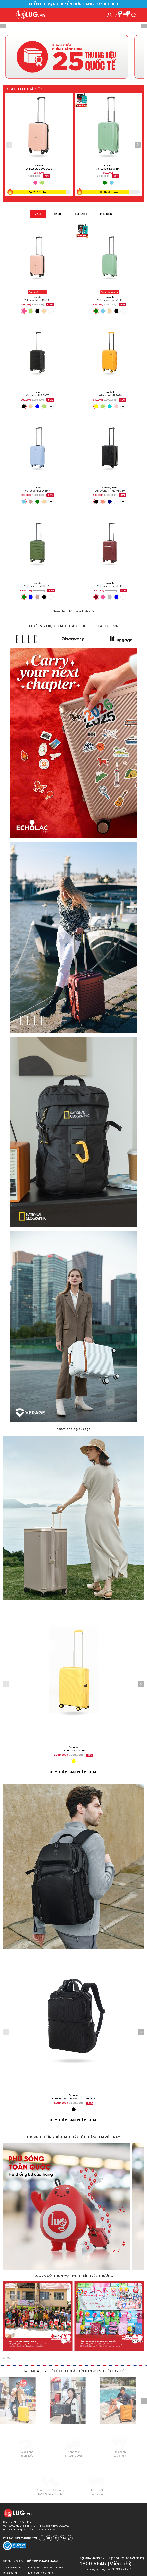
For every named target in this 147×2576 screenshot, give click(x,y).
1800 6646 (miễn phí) (50, 2494)
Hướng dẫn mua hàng (40, 2572)
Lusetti (39, 165)
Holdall (109, 392)
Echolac (73, 1747)
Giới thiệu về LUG (13, 2567)
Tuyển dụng (10, 2572)
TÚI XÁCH (80, 213)
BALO (57, 213)
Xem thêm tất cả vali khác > (73, 611)
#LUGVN (43, 2371)
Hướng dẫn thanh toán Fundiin (45, 2567)
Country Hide (109, 487)
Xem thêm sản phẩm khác (73, 1772)
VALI (38, 213)
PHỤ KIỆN (106, 213)
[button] (144, 26)
